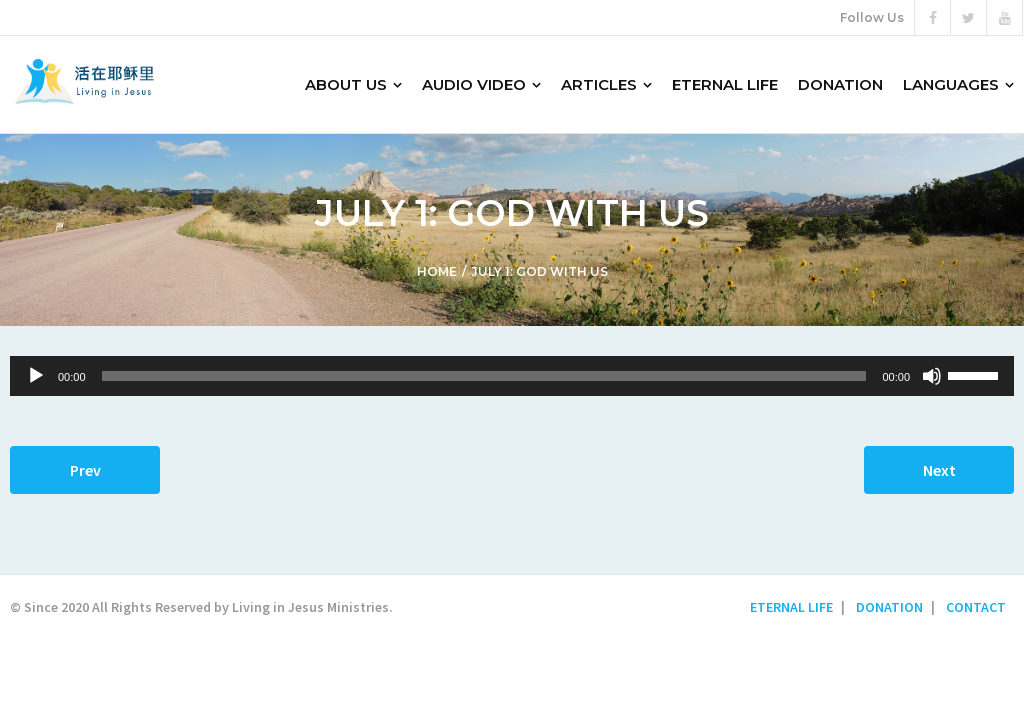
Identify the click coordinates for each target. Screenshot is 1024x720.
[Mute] (932, 376)
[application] (512, 376)
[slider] (484, 376)
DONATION (889, 607)
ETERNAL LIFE (791, 607)
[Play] (36, 376)
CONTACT (976, 607)
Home (437, 271)
